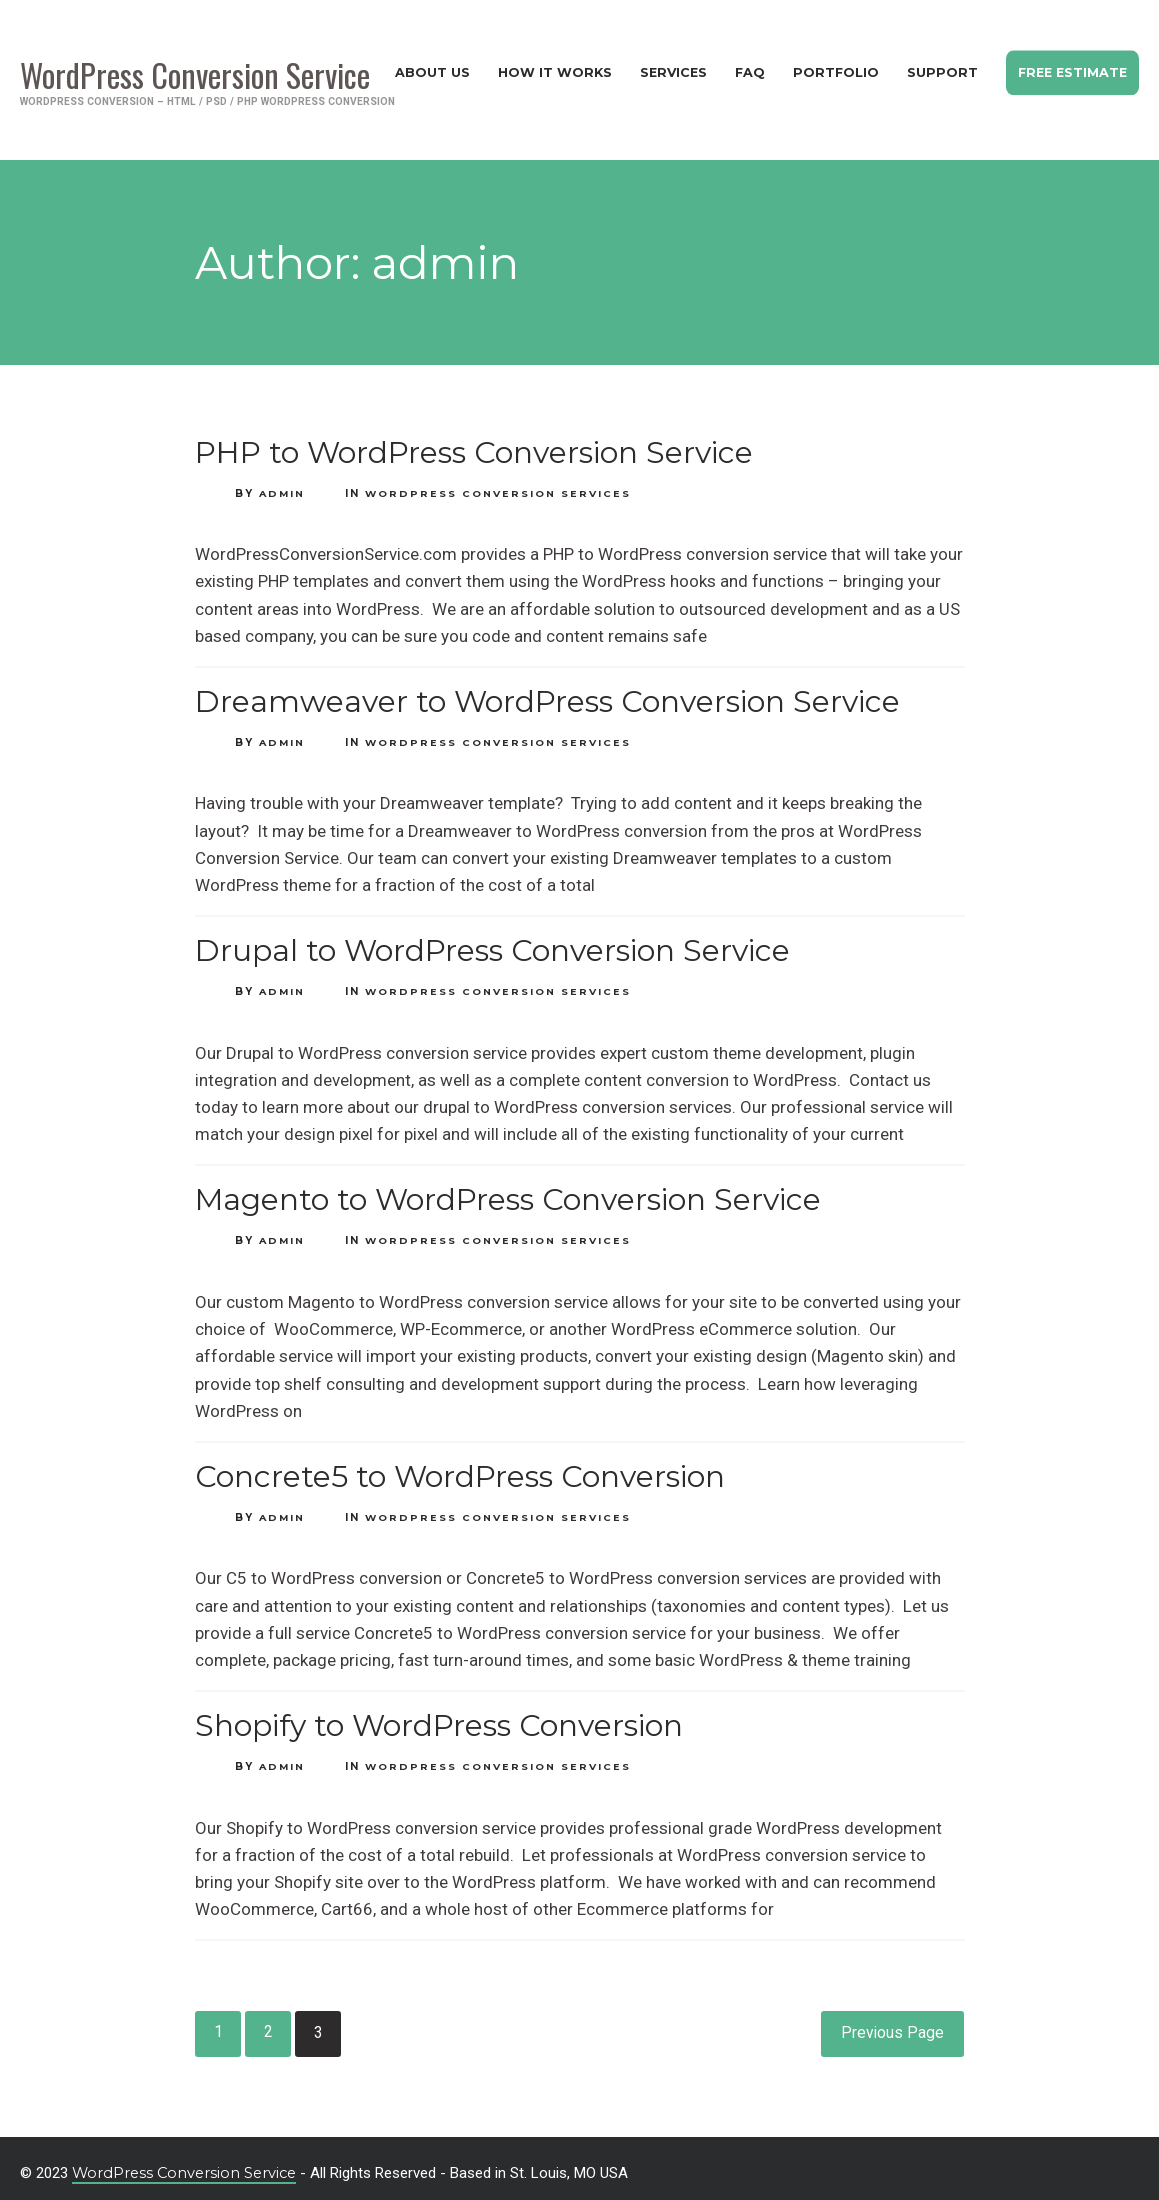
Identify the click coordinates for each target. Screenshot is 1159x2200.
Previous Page (892, 2022)
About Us (421, 66)
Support (937, 66)
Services (665, 66)
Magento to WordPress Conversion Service (508, 1188)
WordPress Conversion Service (187, 2162)
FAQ (743, 66)
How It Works (544, 66)
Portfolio (830, 66)
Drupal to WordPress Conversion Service (492, 939)
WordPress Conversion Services (500, 481)
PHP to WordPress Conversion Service (474, 440)
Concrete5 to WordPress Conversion (460, 1465)
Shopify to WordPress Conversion (439, 1714)
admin (283, 481)
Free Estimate (1070, 66)
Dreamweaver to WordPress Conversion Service (547, 690)
